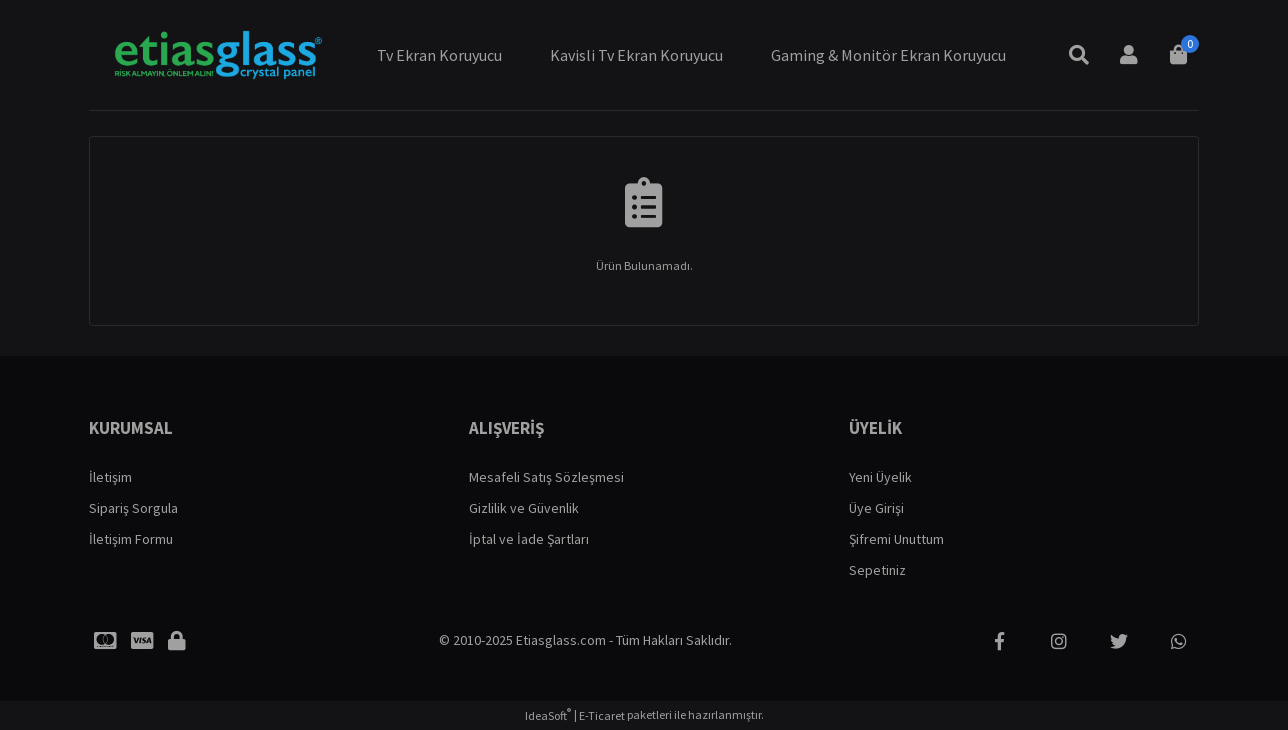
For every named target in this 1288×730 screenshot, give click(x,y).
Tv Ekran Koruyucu (439, 55)
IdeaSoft (548, 715)
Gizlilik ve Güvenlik (524, 508)
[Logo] (216, 55)
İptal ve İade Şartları (529, 539)
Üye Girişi (876, 508)
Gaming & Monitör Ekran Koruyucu (888, 55)
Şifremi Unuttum (896, 539)
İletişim (110, 477)
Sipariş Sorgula (133, 508)
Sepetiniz (877, 570)
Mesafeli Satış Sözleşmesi (546, 477)
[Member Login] (1129, 55)
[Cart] (1179, 55)
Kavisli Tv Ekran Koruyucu (636, 55)
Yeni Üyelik (880, 477)
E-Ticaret (602, 715)
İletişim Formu (131, 539)
